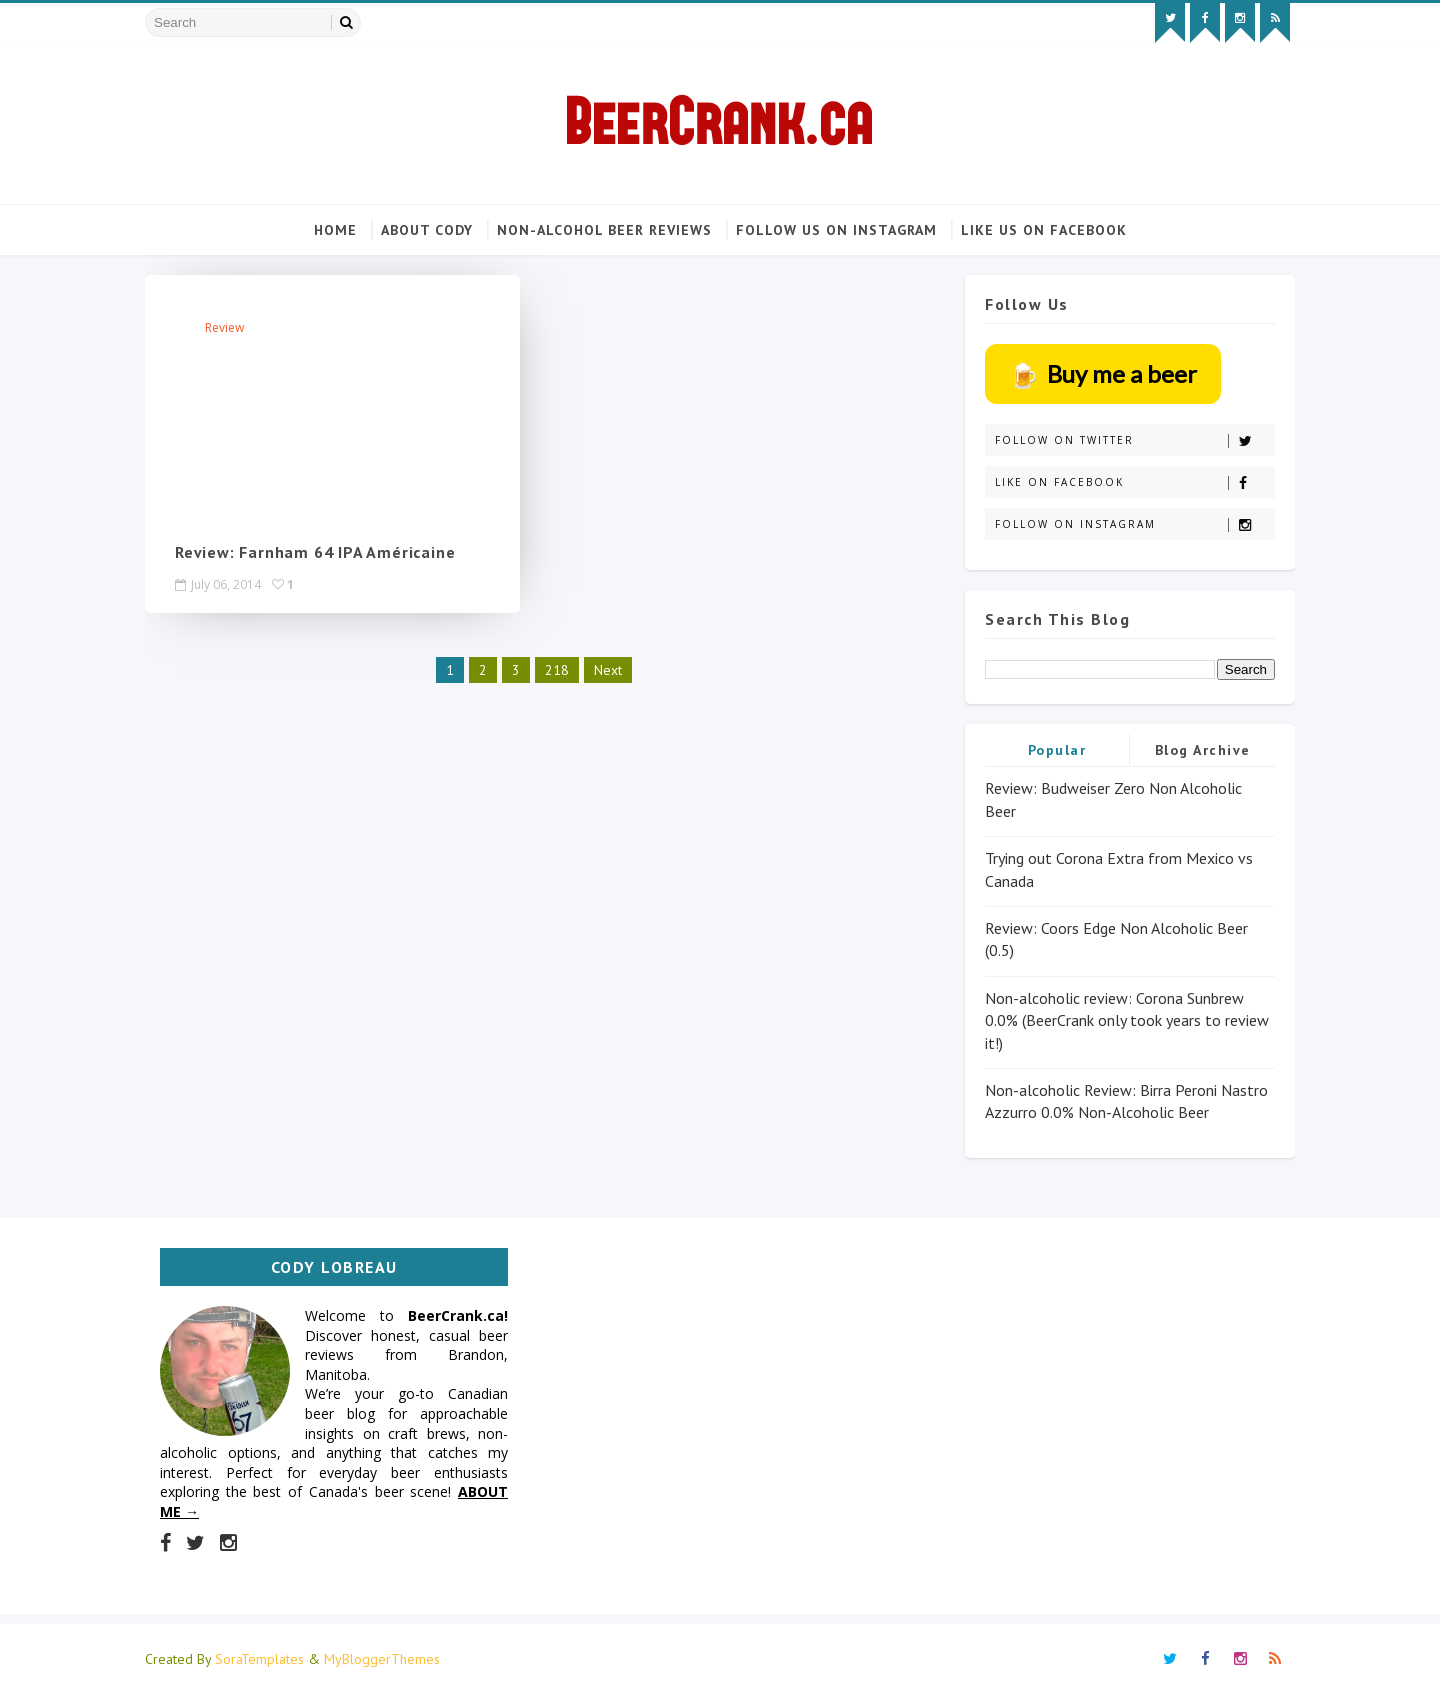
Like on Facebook (1134, 482)
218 (557, 669)
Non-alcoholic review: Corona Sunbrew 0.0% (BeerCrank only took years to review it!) (1127, 1020)
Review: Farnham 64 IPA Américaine (315, 552)
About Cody (427, 230)
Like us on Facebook (1044, 230)
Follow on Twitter (1134, 440)
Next (608, 669)
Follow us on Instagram (836, 230)
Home (335, 230)
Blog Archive (1203, 750)
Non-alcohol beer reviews (604, 230)
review (224, 327)
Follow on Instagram (1134, 524)
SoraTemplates (259, 1659)
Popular (1057, 750)
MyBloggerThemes (382, 1659)
